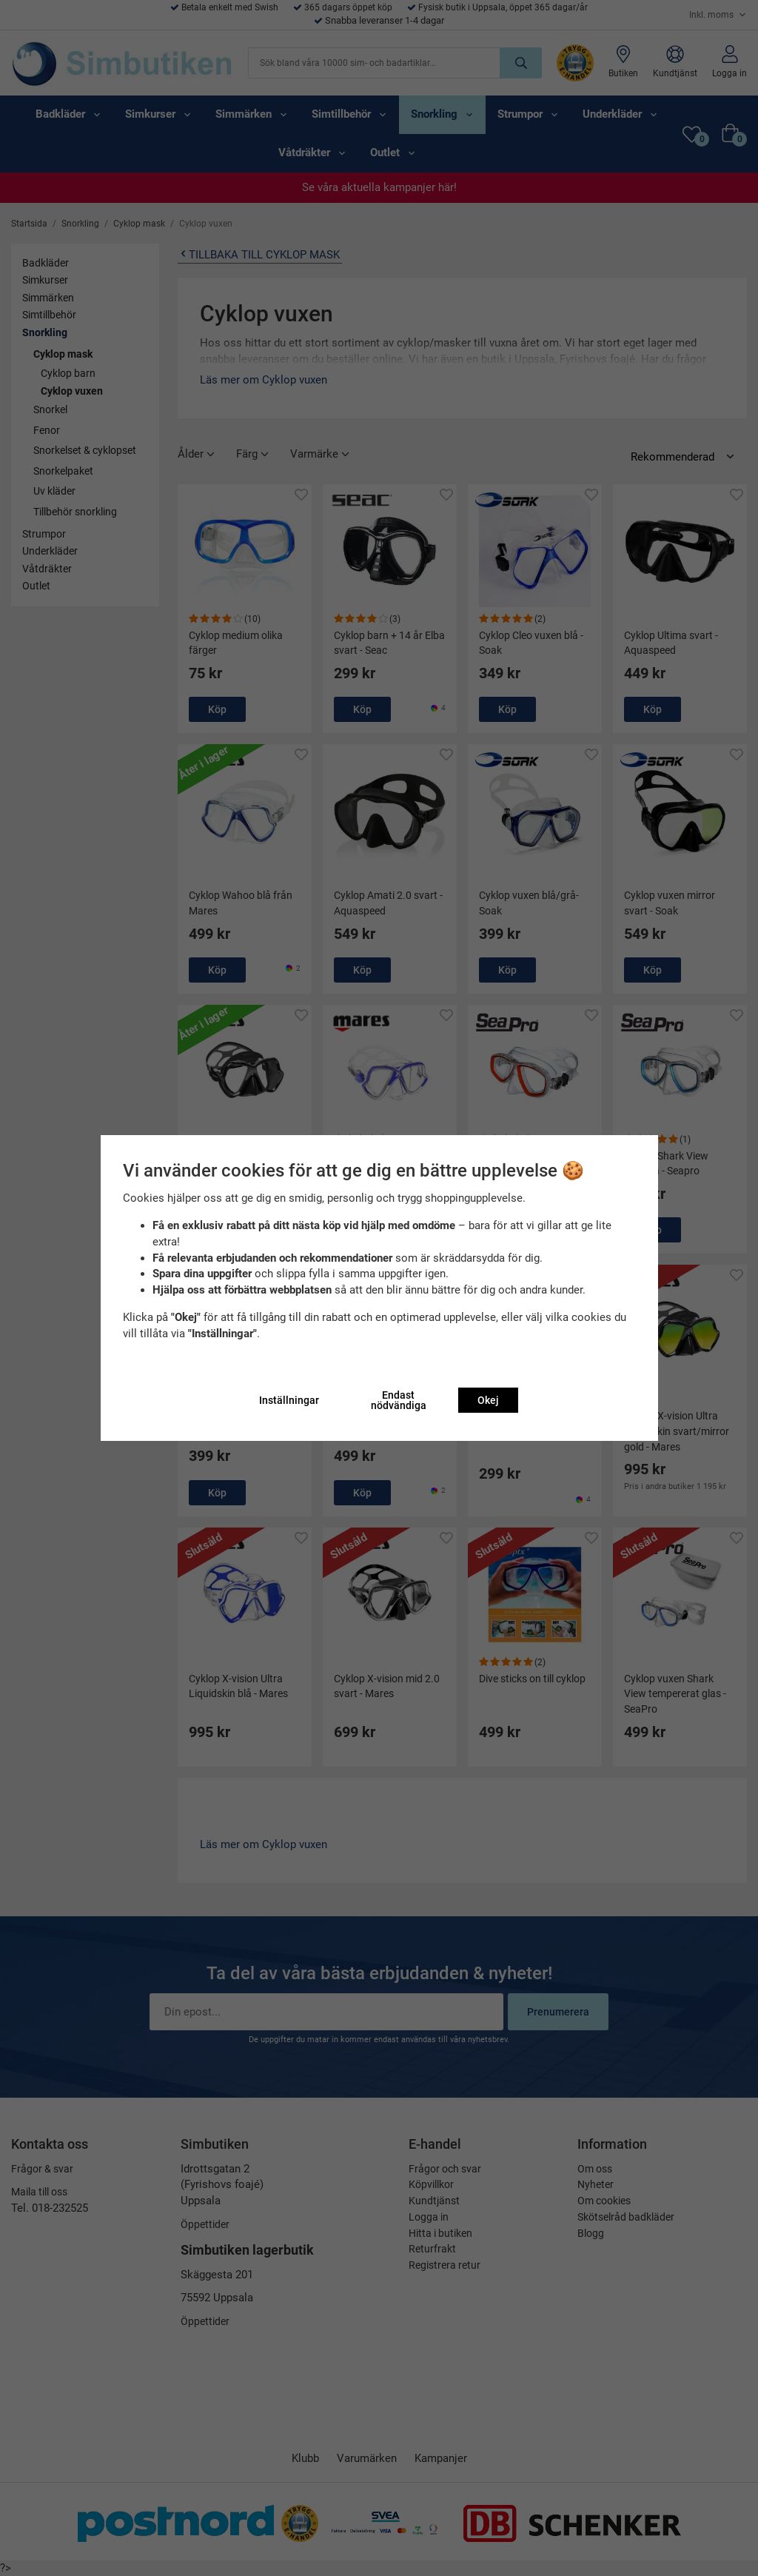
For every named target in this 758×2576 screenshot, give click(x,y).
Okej (488, 1400)
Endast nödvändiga (398, 1400)
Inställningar (289, 1400)
